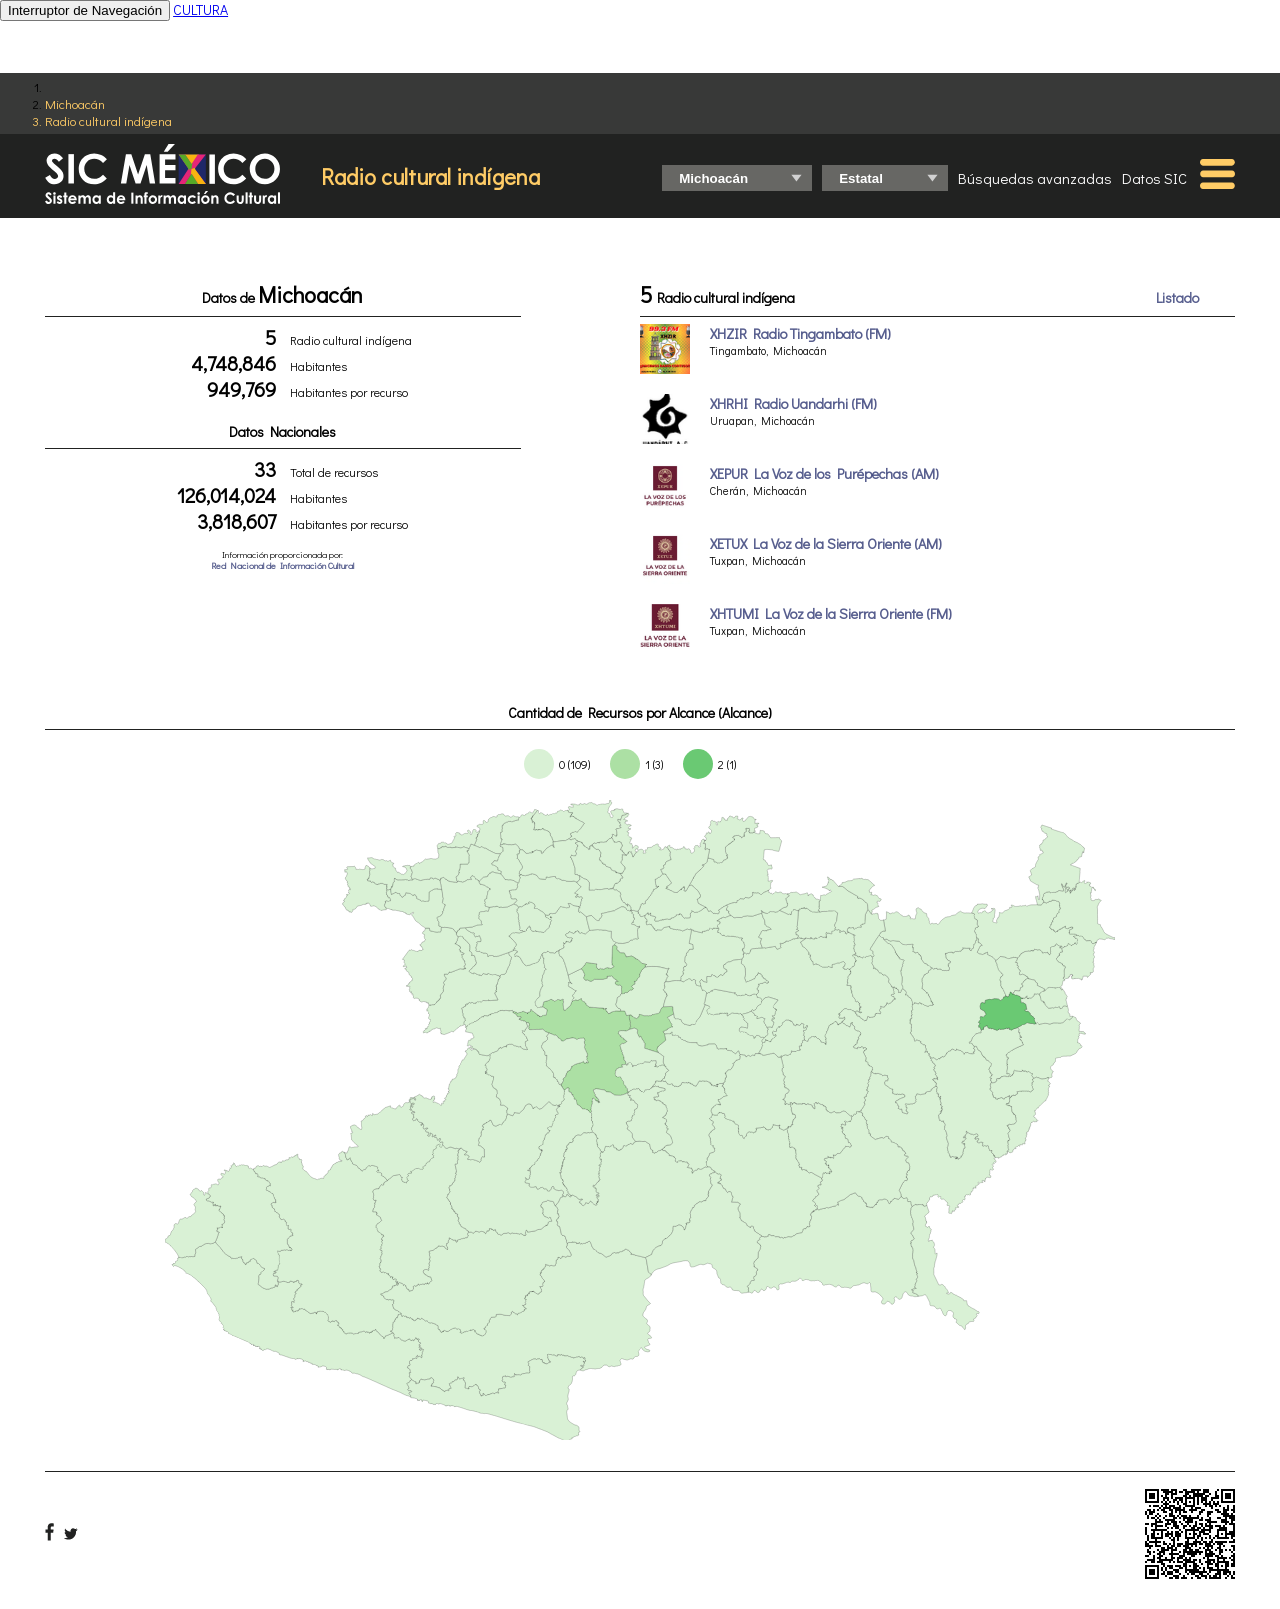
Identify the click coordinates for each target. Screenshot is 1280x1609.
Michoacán (75, 103)
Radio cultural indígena (108, 120)
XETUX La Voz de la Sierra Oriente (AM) (826, 543)
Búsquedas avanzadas (1035, 178)
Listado (1177, 297)
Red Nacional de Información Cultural (282, 565)
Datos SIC (1154, 178)
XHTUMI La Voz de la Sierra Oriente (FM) (831, 613)
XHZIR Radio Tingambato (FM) (800, 333)
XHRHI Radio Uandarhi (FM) (793, 403)
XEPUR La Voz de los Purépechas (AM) (824, 473)
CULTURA (200, 9)
